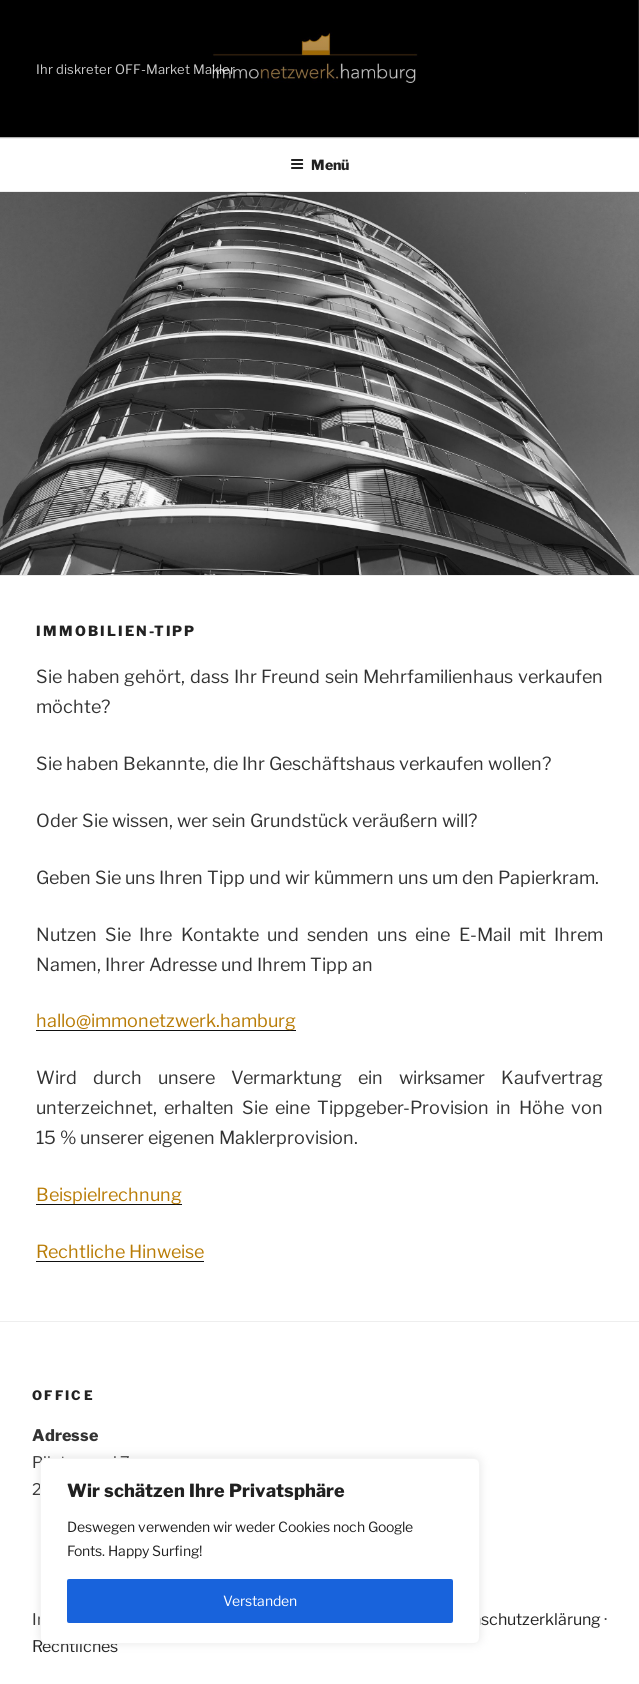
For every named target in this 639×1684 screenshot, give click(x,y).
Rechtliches (75, 1646)
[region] (260, 1551)
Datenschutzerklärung (518, 1619)
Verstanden (260, 1600)
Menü (319, 164)
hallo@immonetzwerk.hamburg (166, 1020)
